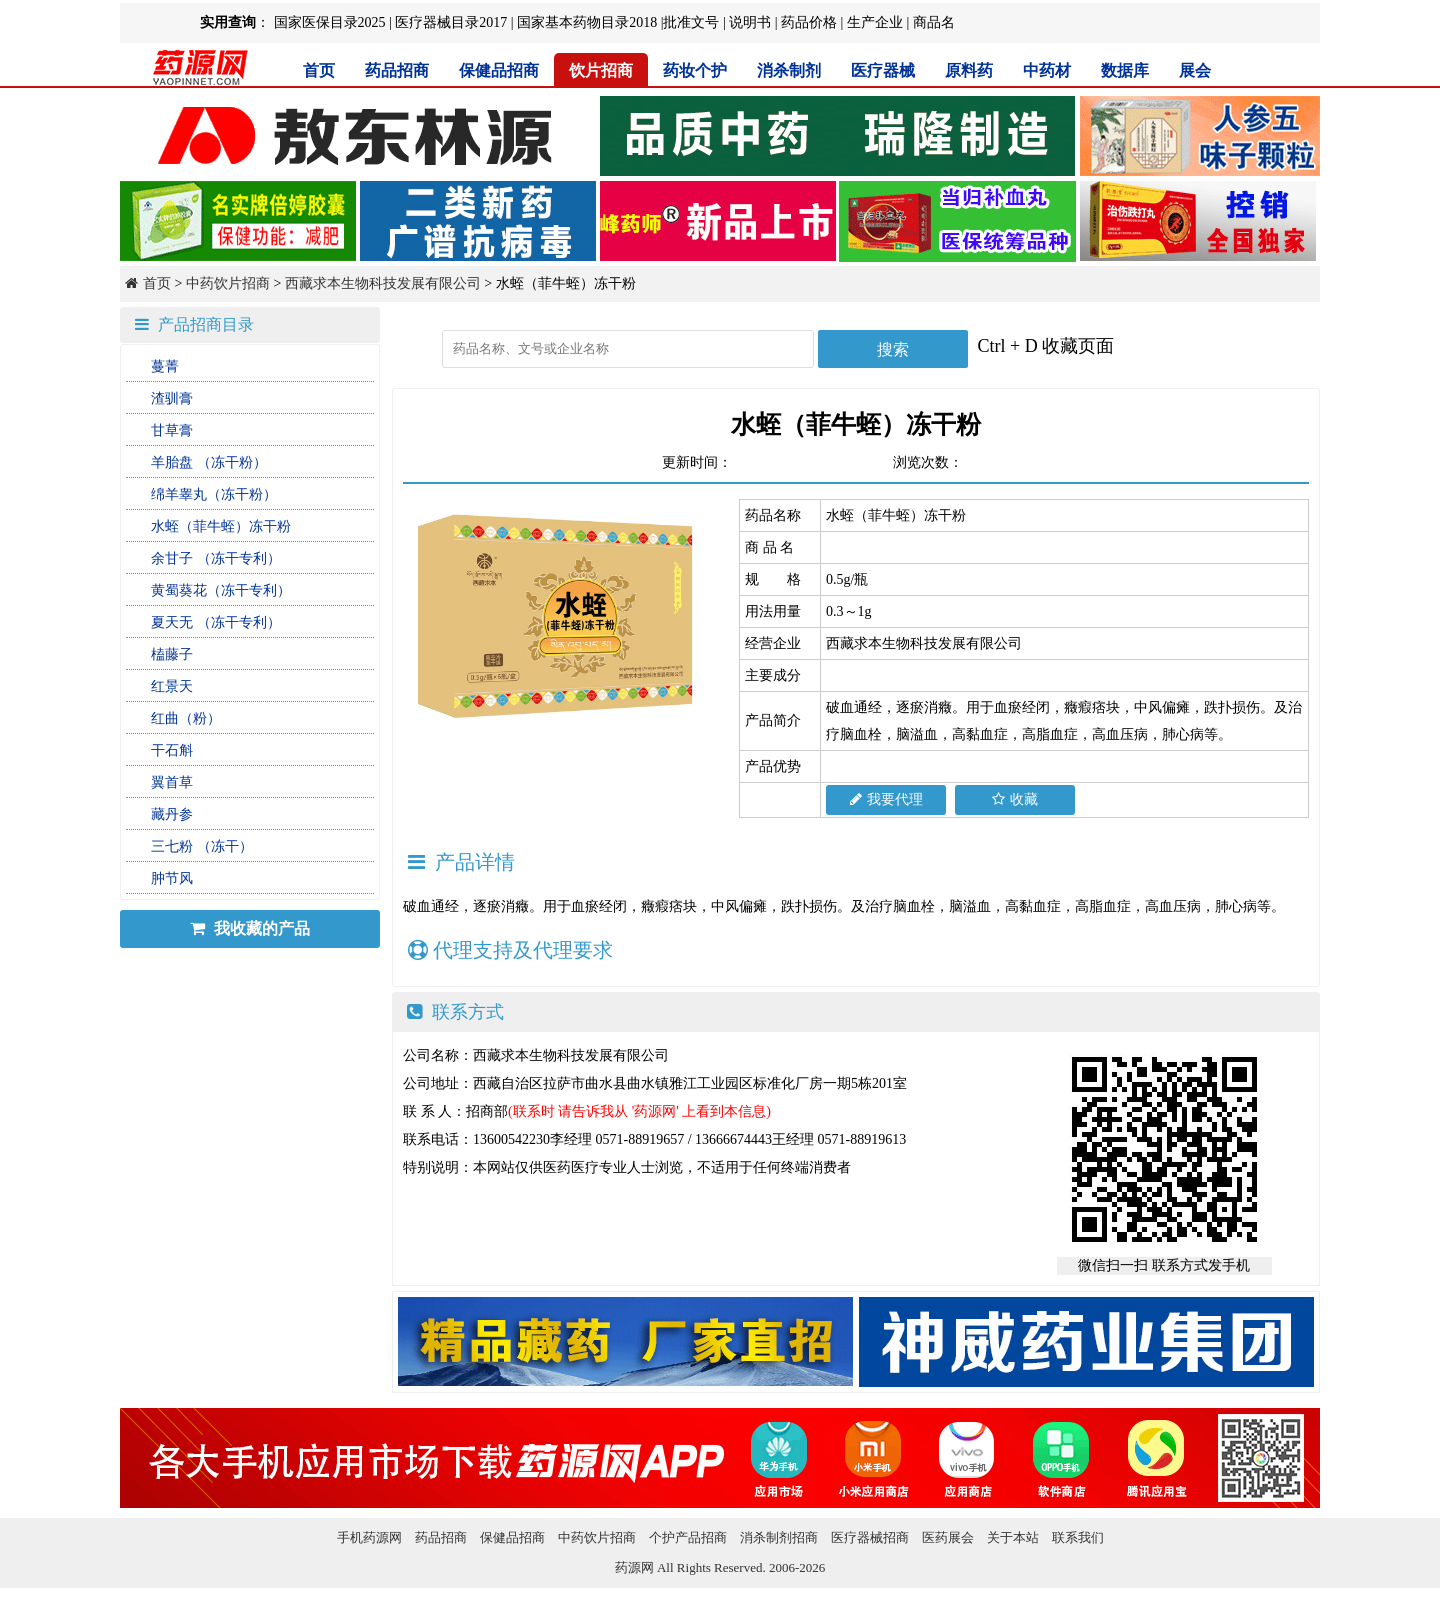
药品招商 (397, 70)
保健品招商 (499, 70)
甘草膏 (172, 430)
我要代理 (886, 799)
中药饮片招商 (228, 283)
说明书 (750, 22)
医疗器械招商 (870, 1537)
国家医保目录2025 (330, 22)
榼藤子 (172, 654)
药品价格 (809, 22)
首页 (319, 70)
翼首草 (172, 782)
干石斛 (172, 750)
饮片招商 (601, 70)
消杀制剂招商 (779, 1537)
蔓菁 (165, 366)
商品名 (934, 22)
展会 (1195, 70)
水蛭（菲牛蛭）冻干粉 (221, 526)
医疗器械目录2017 (451, 22)
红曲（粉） (186, 718)
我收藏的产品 (250, 928)
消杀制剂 (789, 70)
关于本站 (1013, 1537)
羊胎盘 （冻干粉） (209, 462)
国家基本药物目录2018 (587, 22)
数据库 (1125, 70)
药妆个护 (695, 70)
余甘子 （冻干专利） (216, 558)
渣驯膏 (172, 398)
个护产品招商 (688, 1537)
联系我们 (1078, 1537)
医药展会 (948, 1537)
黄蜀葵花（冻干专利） (221, 590)
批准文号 (691, 22)
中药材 (1047, 70)
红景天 (172, 686)
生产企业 (875, 22)
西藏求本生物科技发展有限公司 (383, 283)
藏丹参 (172, 814)
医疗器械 (883, 70)
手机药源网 (369, 1537)
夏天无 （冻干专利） (216, 622)
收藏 (1015, 799)
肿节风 (172, 878)
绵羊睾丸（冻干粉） (214, 494)
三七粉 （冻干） (202, 846)
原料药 (969, 70)
